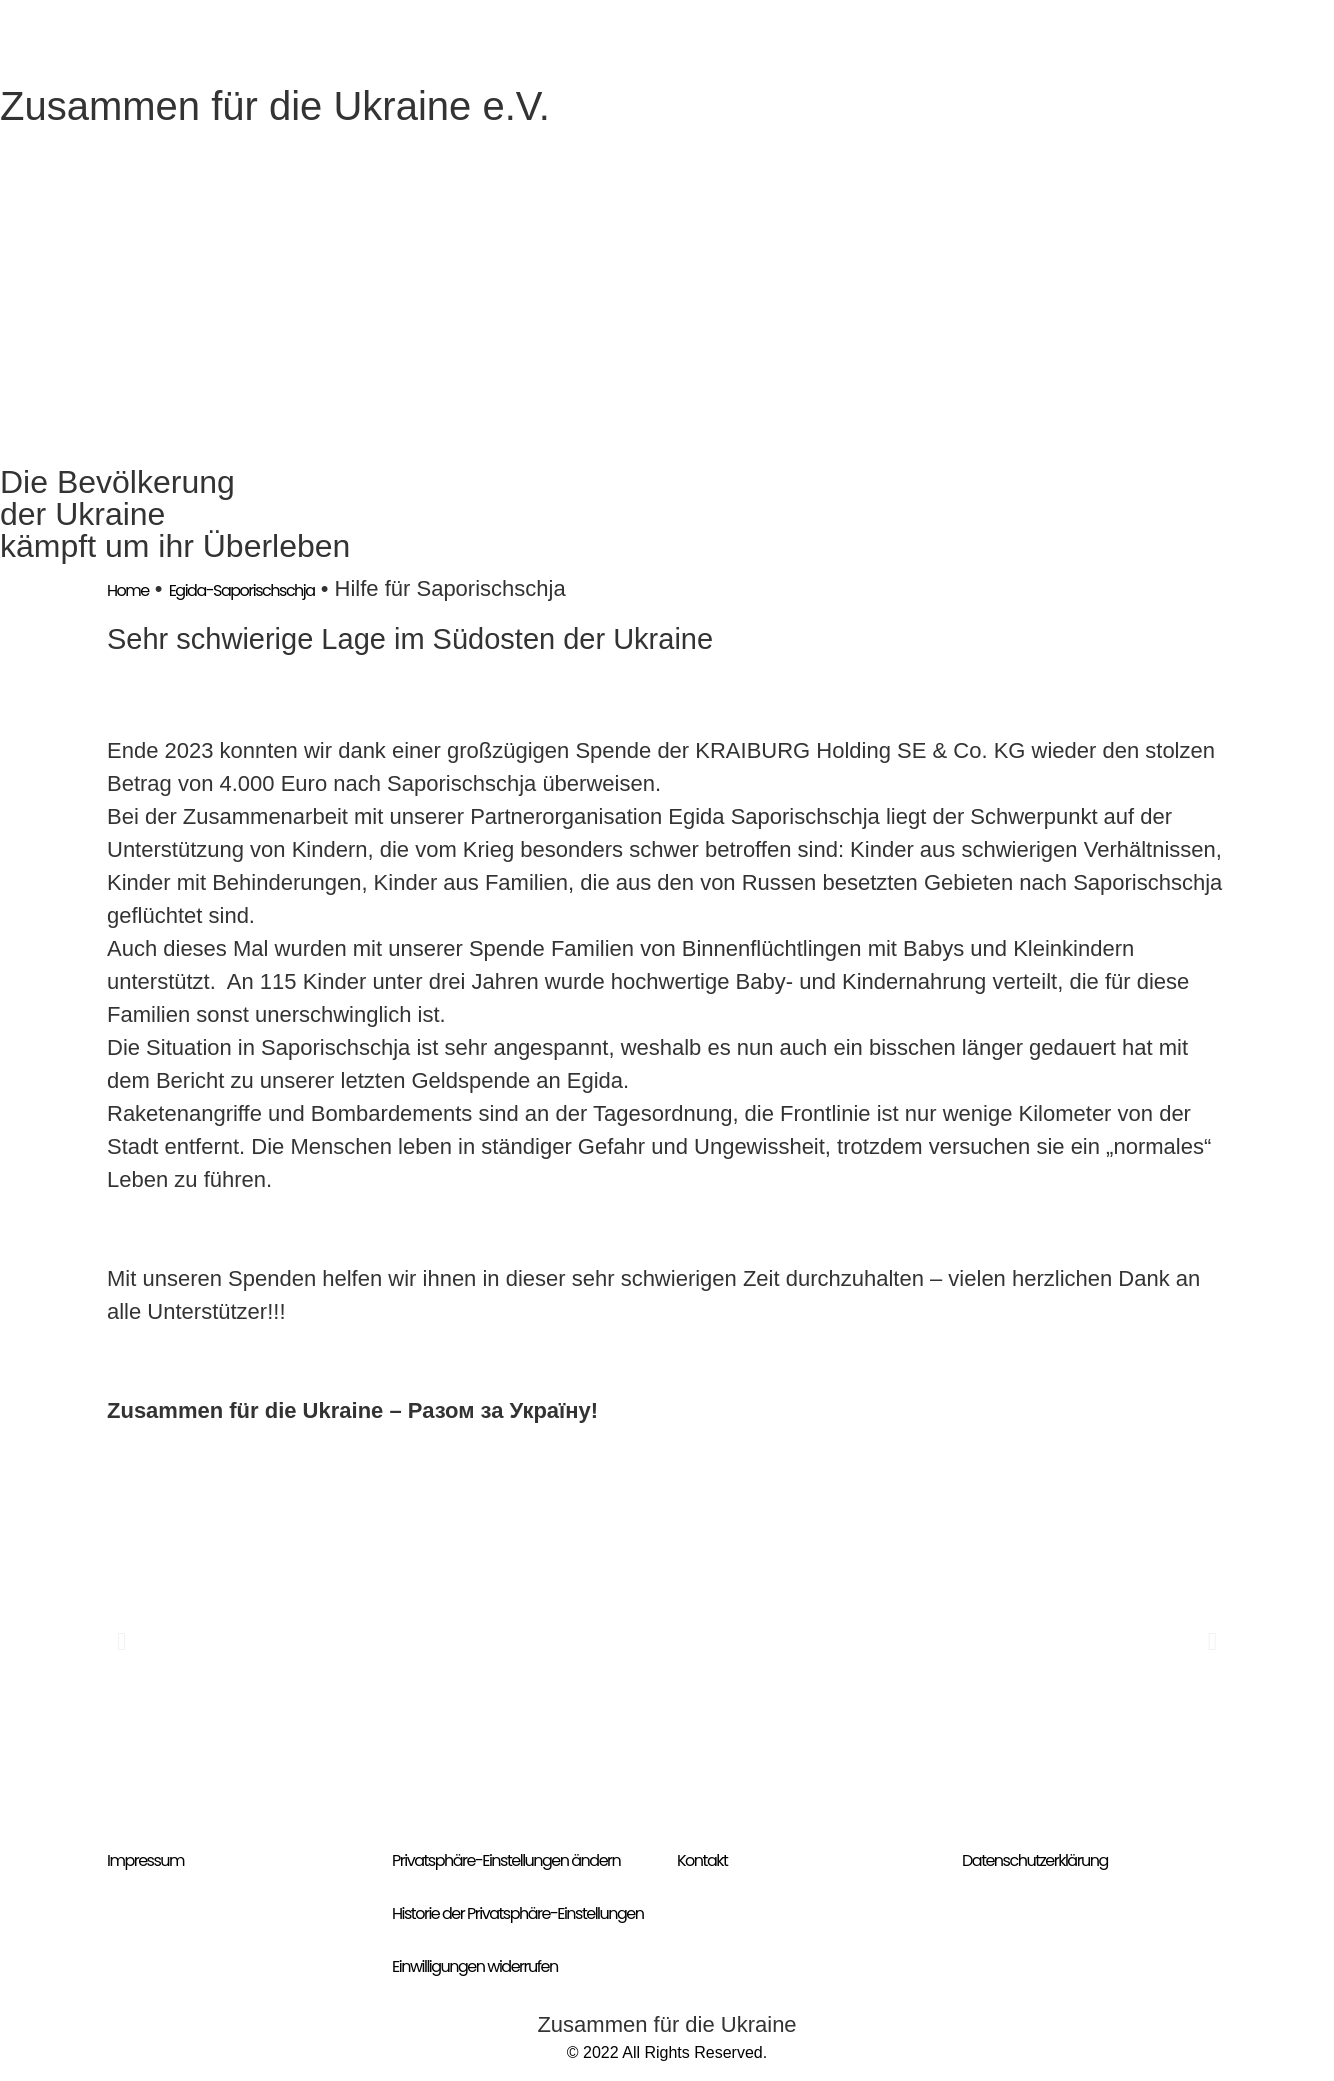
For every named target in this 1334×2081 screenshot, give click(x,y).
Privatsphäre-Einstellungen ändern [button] (506, 1860)
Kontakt (702, 1860)
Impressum (145, 1860)
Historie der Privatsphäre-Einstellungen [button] (518, 1913)
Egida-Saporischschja (242, 590)
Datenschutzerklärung (1035, 1860)
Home (128, 590)
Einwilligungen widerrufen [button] (475, 1966)
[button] (121, 1641)
